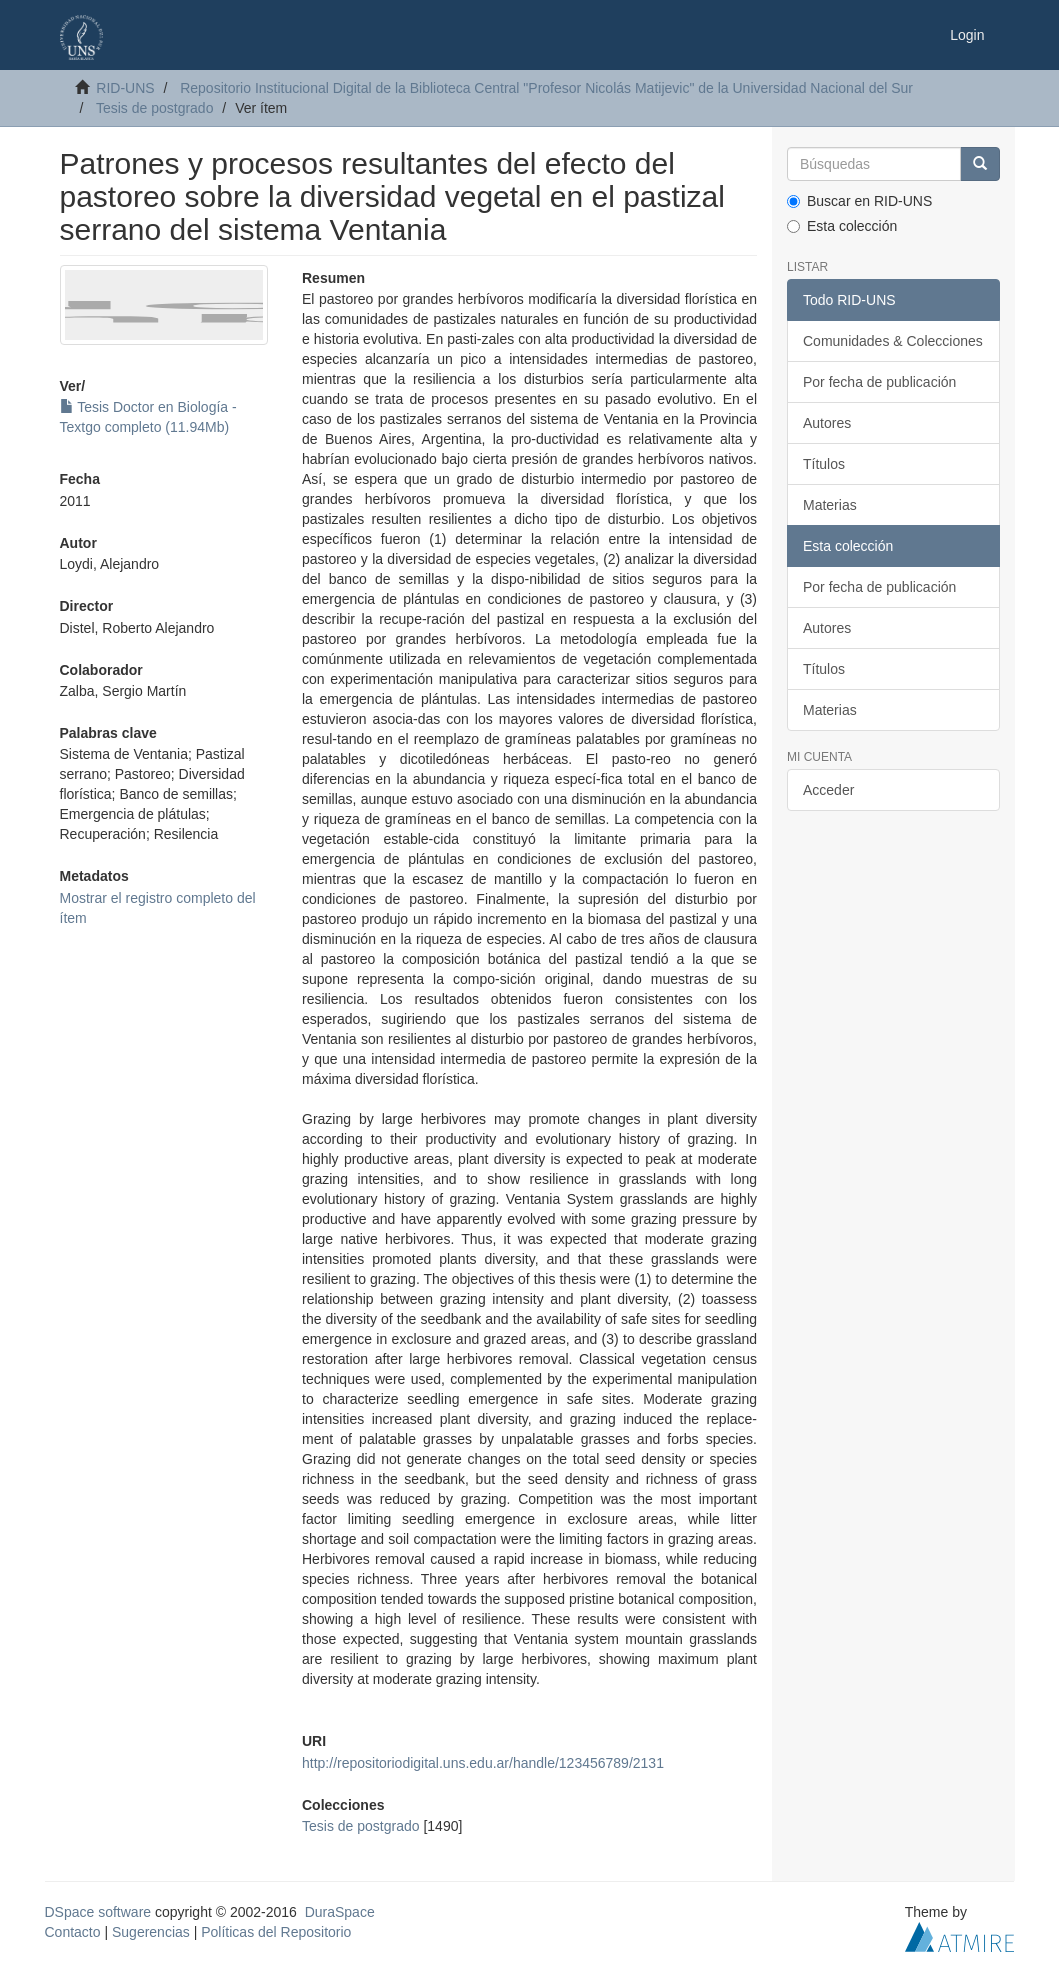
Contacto (73, 1932)
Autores (827, 423)
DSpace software (98, 1912)
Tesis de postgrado (155, 108)
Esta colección (842, 226)
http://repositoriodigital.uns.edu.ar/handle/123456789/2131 (483, 1763)
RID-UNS (125, 88)
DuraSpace (340, 1912)
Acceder (828, 790)
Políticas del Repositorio (276, 1932)
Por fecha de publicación (879, 382)
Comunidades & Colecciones (893, 341)
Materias (830, 505)
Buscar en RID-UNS (859, 201)
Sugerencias (151, 1932)
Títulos (824, 464)
